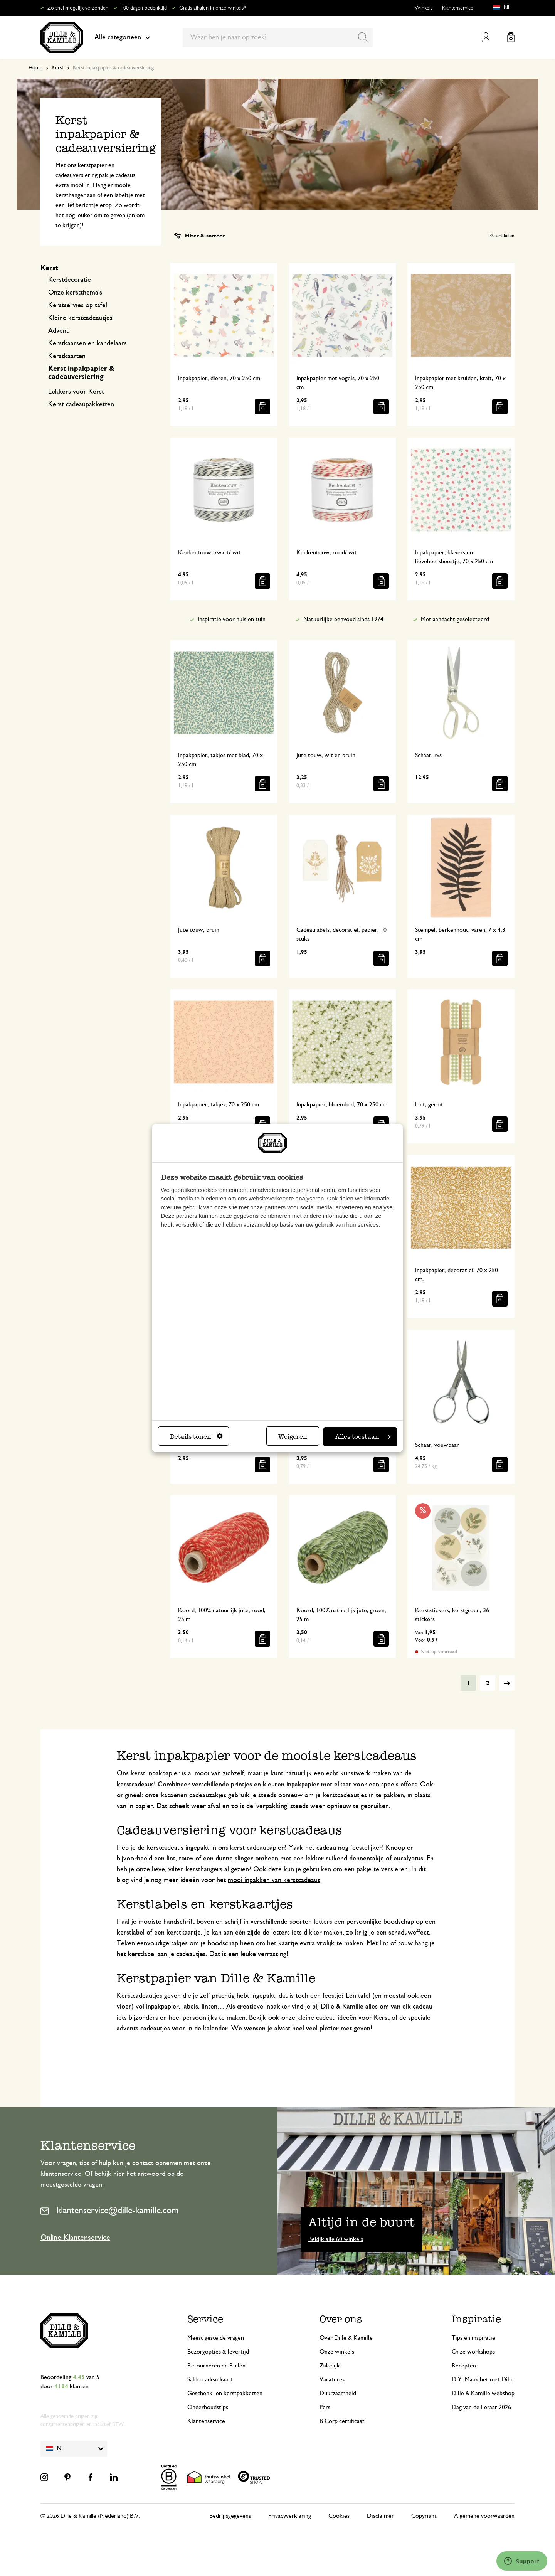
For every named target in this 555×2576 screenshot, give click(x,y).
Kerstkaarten (67, 356)
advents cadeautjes (143, 2028)
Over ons (341, 2319)
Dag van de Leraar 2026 (481, 2407)
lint (170, 1858)
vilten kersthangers (195, 1869)
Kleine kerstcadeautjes (80, 318)
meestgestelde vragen (71, 2184)
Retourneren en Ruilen (216, 2365)
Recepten (464, 2365)
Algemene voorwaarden (484, 2516)
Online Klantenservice (75, 2237)
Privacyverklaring (289, 2516)
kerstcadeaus (135, 1784)
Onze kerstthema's (75, 292)
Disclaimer (380, 2516)
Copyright (424, 2516)
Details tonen (196, 1436)
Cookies (339, 2516)
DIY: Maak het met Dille (483, 2379)
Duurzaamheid (338, 2393)
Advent (58, 330)
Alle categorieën (122, 37)
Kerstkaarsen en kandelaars (87, 343)
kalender (215, 2028)
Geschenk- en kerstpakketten (224, 2393)
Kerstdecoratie (69, 279)
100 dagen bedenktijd (144, 8)
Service (205, 2319)
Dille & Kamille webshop (483, 2393)
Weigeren (292, 1436)
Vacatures (332, 2379)
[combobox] (278, 37)
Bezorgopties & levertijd (218, 2352)
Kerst (58, 68)
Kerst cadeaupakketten (81, 404)
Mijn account (485, 37)
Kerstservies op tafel (77, 305)
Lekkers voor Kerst (76, 391)
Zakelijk (330, 2365)
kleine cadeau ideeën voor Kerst (343, 2017)
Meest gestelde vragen (215, 2338)
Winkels (423, 8)
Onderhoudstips (207, 2407)
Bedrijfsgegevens (230, 2516)
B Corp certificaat (342, 2421)
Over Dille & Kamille (346, 2338)
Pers (325, 2407)
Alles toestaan (363, 1436)
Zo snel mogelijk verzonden (77, 8)
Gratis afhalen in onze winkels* (212, 8)
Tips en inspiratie (473, 2338)
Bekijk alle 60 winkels (335, 2239)
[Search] (363, 37)
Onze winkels (337, 2352)
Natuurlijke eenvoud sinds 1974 (343, 619)
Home (35, 68)
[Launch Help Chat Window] (521, 2561)
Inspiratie (476, 2319)
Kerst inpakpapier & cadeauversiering (81, 373)
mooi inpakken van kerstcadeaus (274, 1880)
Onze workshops (473, 2352)
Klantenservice (457, 8)
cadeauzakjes (207, 1795)
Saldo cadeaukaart (210, 2379)
